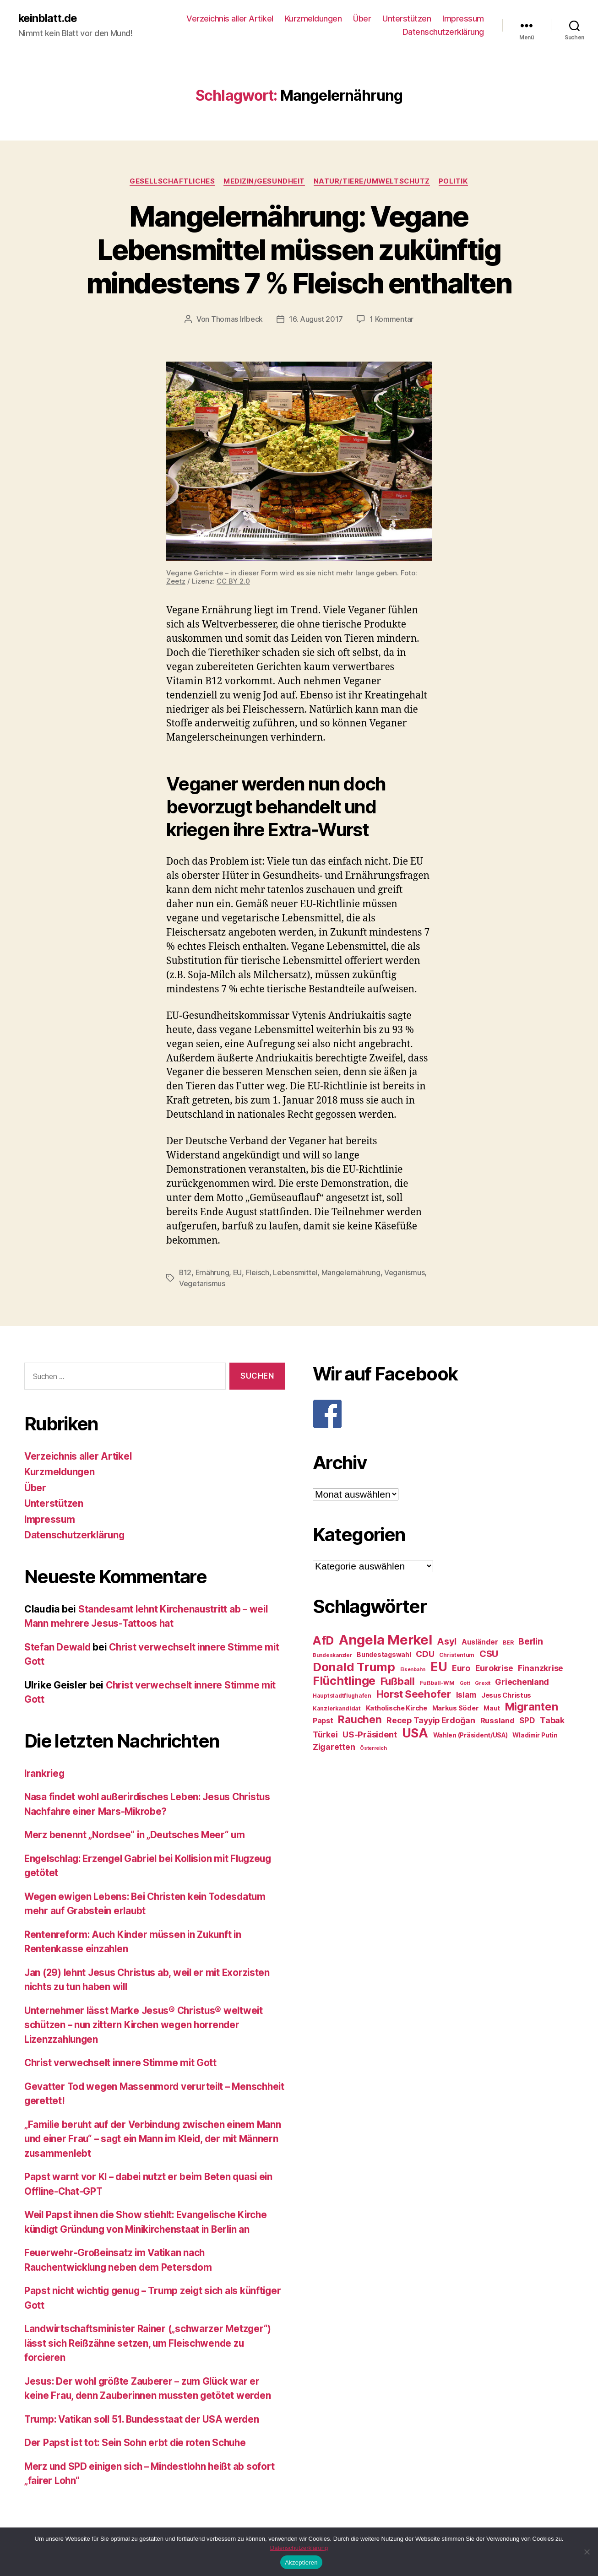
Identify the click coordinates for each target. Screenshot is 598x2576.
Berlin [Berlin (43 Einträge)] (530, 1640)
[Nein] (586, 2551)
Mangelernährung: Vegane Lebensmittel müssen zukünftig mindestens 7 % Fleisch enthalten (299, 250)
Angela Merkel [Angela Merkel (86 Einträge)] (385, 1639)
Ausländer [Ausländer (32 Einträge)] (480, 1641)
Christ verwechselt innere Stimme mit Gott (122, 2062)
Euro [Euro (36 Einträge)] (461, 1667)
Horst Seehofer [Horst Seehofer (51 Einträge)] (413, 1693)
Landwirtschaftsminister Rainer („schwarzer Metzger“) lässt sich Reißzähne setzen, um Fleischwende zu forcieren (150, 2342)
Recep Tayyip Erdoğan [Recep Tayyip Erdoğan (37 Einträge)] (430, 1720)
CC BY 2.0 (233, 581)
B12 (185, 1272)
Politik (455, 181)
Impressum (463, 18)
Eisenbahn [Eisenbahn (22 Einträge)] (413, 1669)
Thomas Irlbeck (237, 319)
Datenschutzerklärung (443, 32)
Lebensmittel (296, 1272)
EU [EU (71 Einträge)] (438, 1666)
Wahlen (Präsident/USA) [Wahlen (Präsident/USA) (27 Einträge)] (470, 1734)
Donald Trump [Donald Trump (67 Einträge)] (354, 1666)
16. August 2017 (316, 319)
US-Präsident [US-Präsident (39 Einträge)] (369, 1734)
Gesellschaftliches (171, 181)
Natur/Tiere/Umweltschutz (372, 181)
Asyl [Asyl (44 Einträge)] (447, 1640)
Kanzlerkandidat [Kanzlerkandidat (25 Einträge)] (337, 1708)
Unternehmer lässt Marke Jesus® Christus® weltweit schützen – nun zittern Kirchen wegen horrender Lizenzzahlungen (146, 2024)
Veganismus (405, 1272)
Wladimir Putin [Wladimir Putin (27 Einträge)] (534, 1734)
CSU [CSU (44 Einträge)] (488, 1653)
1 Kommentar (391, 319)
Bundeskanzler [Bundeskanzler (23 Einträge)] (332, 1654)
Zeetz (175, 581)
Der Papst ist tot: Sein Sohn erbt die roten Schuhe (137, 2442)
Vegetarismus (202, 1283)
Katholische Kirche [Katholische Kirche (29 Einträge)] (396, 1708)
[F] (443, 1413)
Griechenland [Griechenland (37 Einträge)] (522, 1681)
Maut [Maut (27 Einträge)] (492, 1707)
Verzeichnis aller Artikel (229, 18)
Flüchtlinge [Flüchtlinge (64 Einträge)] (344, 1680)
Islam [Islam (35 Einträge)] (466, 1694)
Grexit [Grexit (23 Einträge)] (482, 1682)
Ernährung (213, 1272)
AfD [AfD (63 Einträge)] (323, 1640)
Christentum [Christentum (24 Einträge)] (456, 1654)
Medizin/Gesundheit (264, 181)
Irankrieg (45, 1772)
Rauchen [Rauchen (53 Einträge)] (359, 1719)
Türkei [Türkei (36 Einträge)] (325, 1734)
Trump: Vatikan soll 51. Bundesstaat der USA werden (145, 2418)
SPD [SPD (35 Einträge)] (527, 1720)
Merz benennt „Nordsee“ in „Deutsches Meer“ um (136, 1834)
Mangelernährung (351, 1272)
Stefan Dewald (58, 1646)
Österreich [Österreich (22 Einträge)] (373, 1748)
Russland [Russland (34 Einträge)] (497, 1720)
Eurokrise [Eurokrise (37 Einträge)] (494, 1667)
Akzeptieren (301, 2562)
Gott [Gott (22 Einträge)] (465, 1683)
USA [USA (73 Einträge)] (415, 1732)
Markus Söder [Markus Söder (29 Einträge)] (455, 1708)
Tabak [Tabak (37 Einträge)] (552, 1720)
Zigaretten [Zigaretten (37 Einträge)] (334, 1746)
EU (238, 1272)
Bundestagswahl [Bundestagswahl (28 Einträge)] (384, 1654)
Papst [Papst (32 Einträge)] (323, 1720)
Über (362, 18)
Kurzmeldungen (313, 18)
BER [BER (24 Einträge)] (508, 1642)
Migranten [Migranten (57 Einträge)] (531, 1706)
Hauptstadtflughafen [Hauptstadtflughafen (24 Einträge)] (342, 1695)
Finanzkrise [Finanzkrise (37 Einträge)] (540, 1667)
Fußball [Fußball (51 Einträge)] (398, 1680)
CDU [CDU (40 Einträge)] (425, 1653)
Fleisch (258, 1272)
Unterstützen (406, 18)
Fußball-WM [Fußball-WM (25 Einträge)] (437, 1682)
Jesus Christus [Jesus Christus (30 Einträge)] (506, 1695)
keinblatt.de (47, 18)
